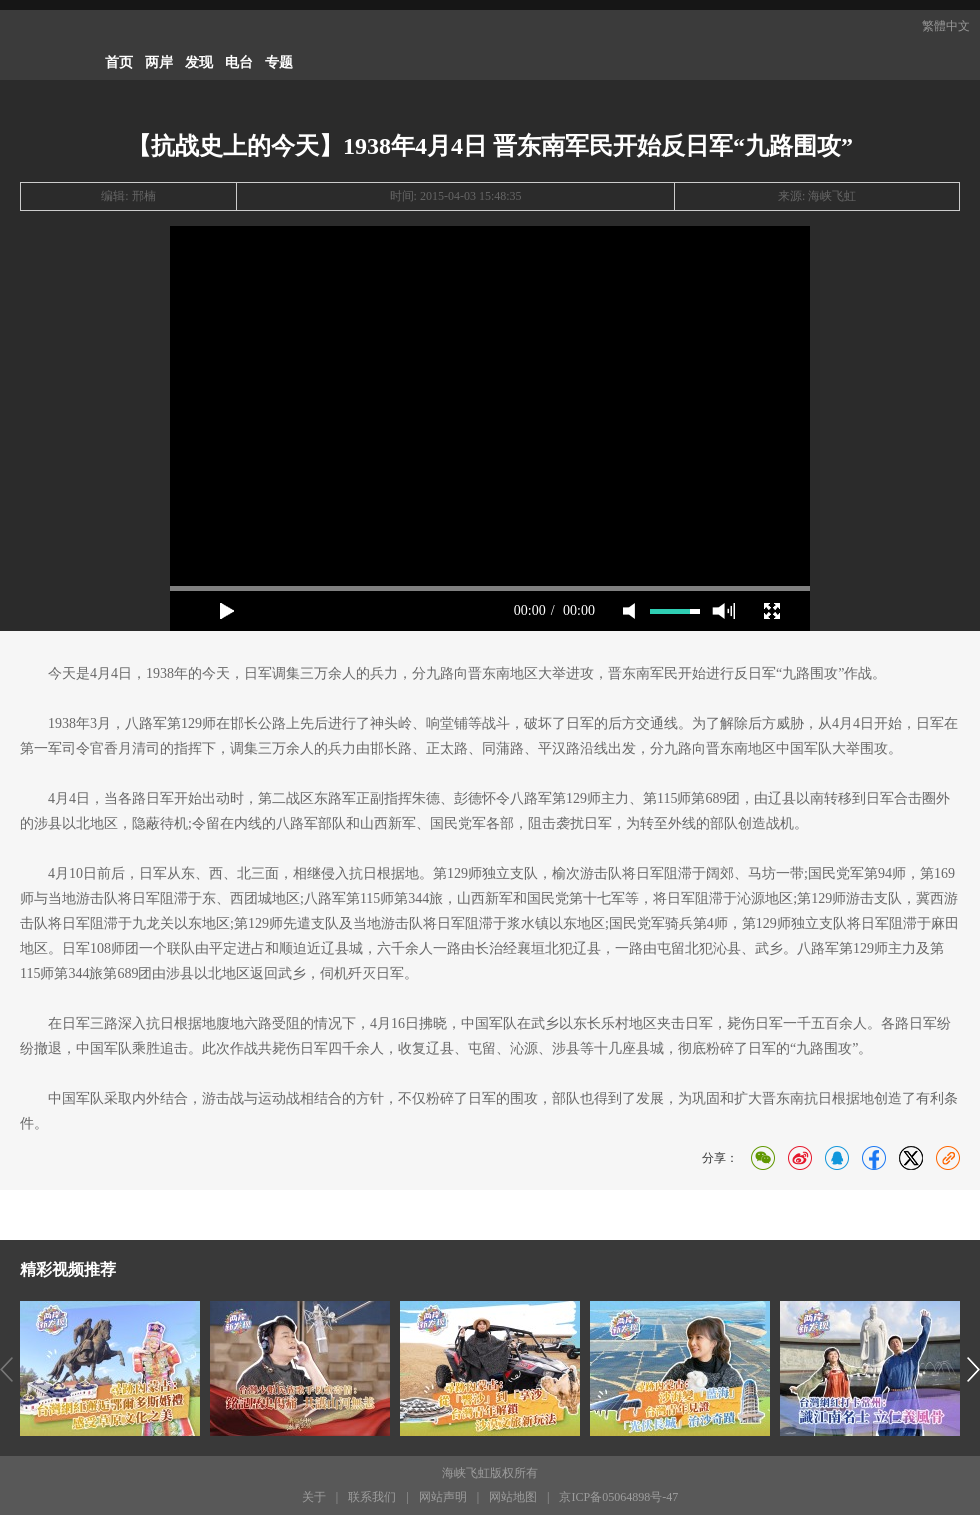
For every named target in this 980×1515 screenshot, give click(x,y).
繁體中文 (946, 26)
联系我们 (372, 1497)
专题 (279, 62)
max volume (723, 611)
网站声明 (443, 1497)
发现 (199, 62)
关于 (314, 1497)
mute (629, 611)
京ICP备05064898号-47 (618, 1497)
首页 (119, 62)
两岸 (159, 62)
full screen (772, 611)
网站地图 (513, 1497)
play (227, 611)
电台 (239, 62)
